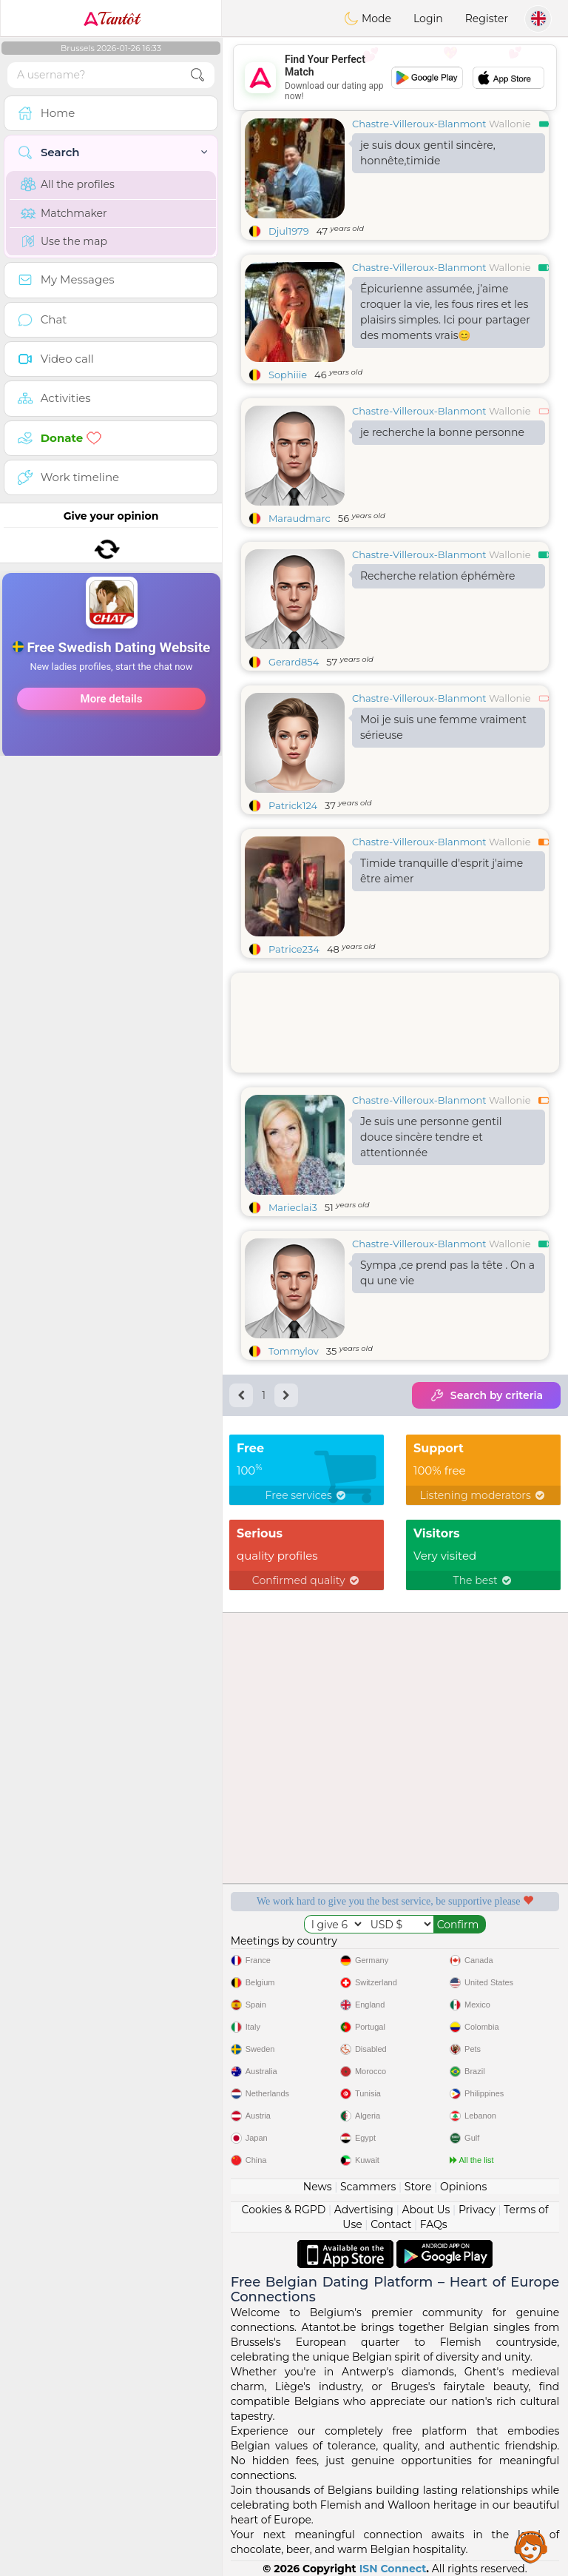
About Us (426, 2209)
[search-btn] (197, 75)
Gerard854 (293, 662)
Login (428, 18)
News (317, 2186)
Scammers (368, 2186)
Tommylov (293, 1351)
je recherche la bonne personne (442, 432)
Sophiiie (287, 374)
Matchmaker (64, 213)
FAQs (433, 2224)
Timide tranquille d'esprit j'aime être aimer (441, 870)
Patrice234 (294, 949)
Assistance (531, 2546)
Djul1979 (288, 231)
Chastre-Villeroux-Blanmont (419, 124)
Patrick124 (292, 805)
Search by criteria (486, 1395)
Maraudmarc (299, 518)
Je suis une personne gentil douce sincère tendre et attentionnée (431, 1137)
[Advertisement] (395, 77)
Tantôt (111, 18)
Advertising (363, 2209)
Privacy (477, 2209)
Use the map (64, 241)
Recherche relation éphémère (437, 576)
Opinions (463, 2186)
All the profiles (68, 184)
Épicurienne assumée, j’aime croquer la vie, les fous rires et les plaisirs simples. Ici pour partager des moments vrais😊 (445, 312)
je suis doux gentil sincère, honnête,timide (428, 152)
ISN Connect (393, 2568)
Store (418, 2186)
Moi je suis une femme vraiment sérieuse (443, 727)
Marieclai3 (292, 1207)
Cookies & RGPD (284, 2209)
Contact (391, 2224)
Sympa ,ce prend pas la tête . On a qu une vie (447, 1272)
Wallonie (510, 124)
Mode (367, 18)
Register (486, 18)
